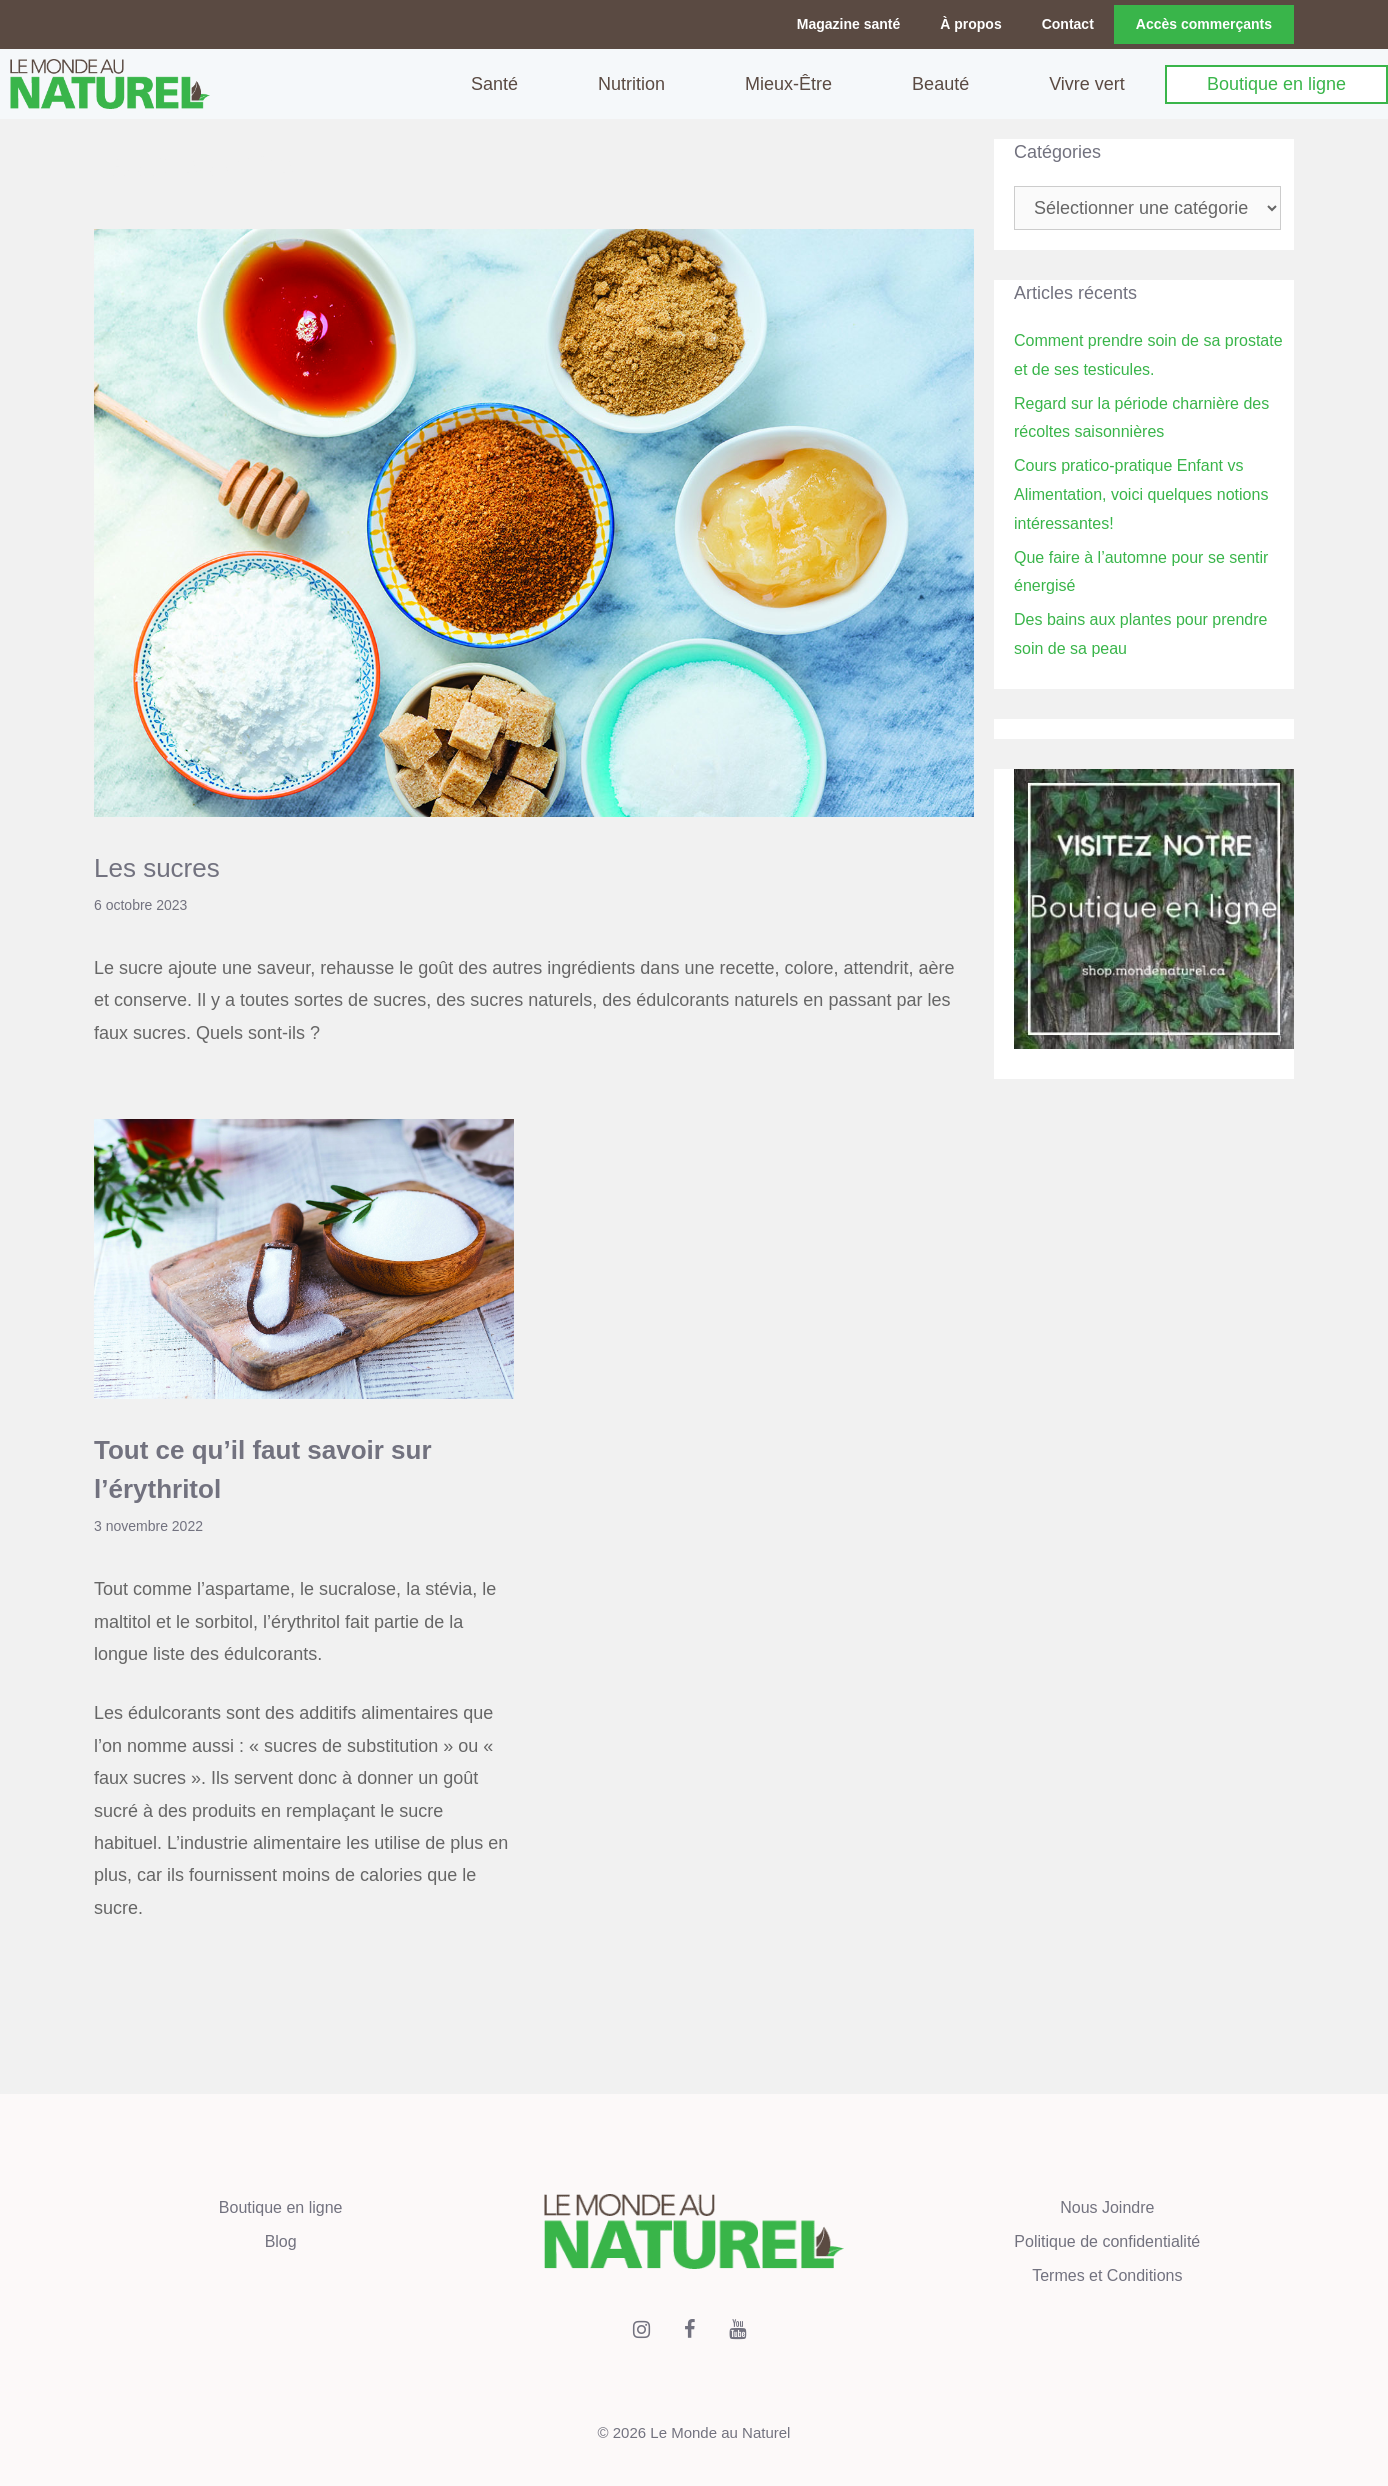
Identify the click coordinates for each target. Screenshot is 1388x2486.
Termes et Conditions (1107, 2275)
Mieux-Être (788, 84)
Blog (281, 2241)
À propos (970, 24)
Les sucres (160, 868)
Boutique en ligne (1276, 84)
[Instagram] (642, 2330)
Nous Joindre (1107, 2207)
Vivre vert (1087, 84)
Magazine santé (848, 24)
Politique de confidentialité (1107, 2241)
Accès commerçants (1204, 24)
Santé (494, 84)
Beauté (940, 84)
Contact (1068, 24)
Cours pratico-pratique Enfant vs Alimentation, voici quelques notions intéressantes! (1141, 494)
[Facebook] (690, 2330)
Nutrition (631, 84)
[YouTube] (738, 2330)
